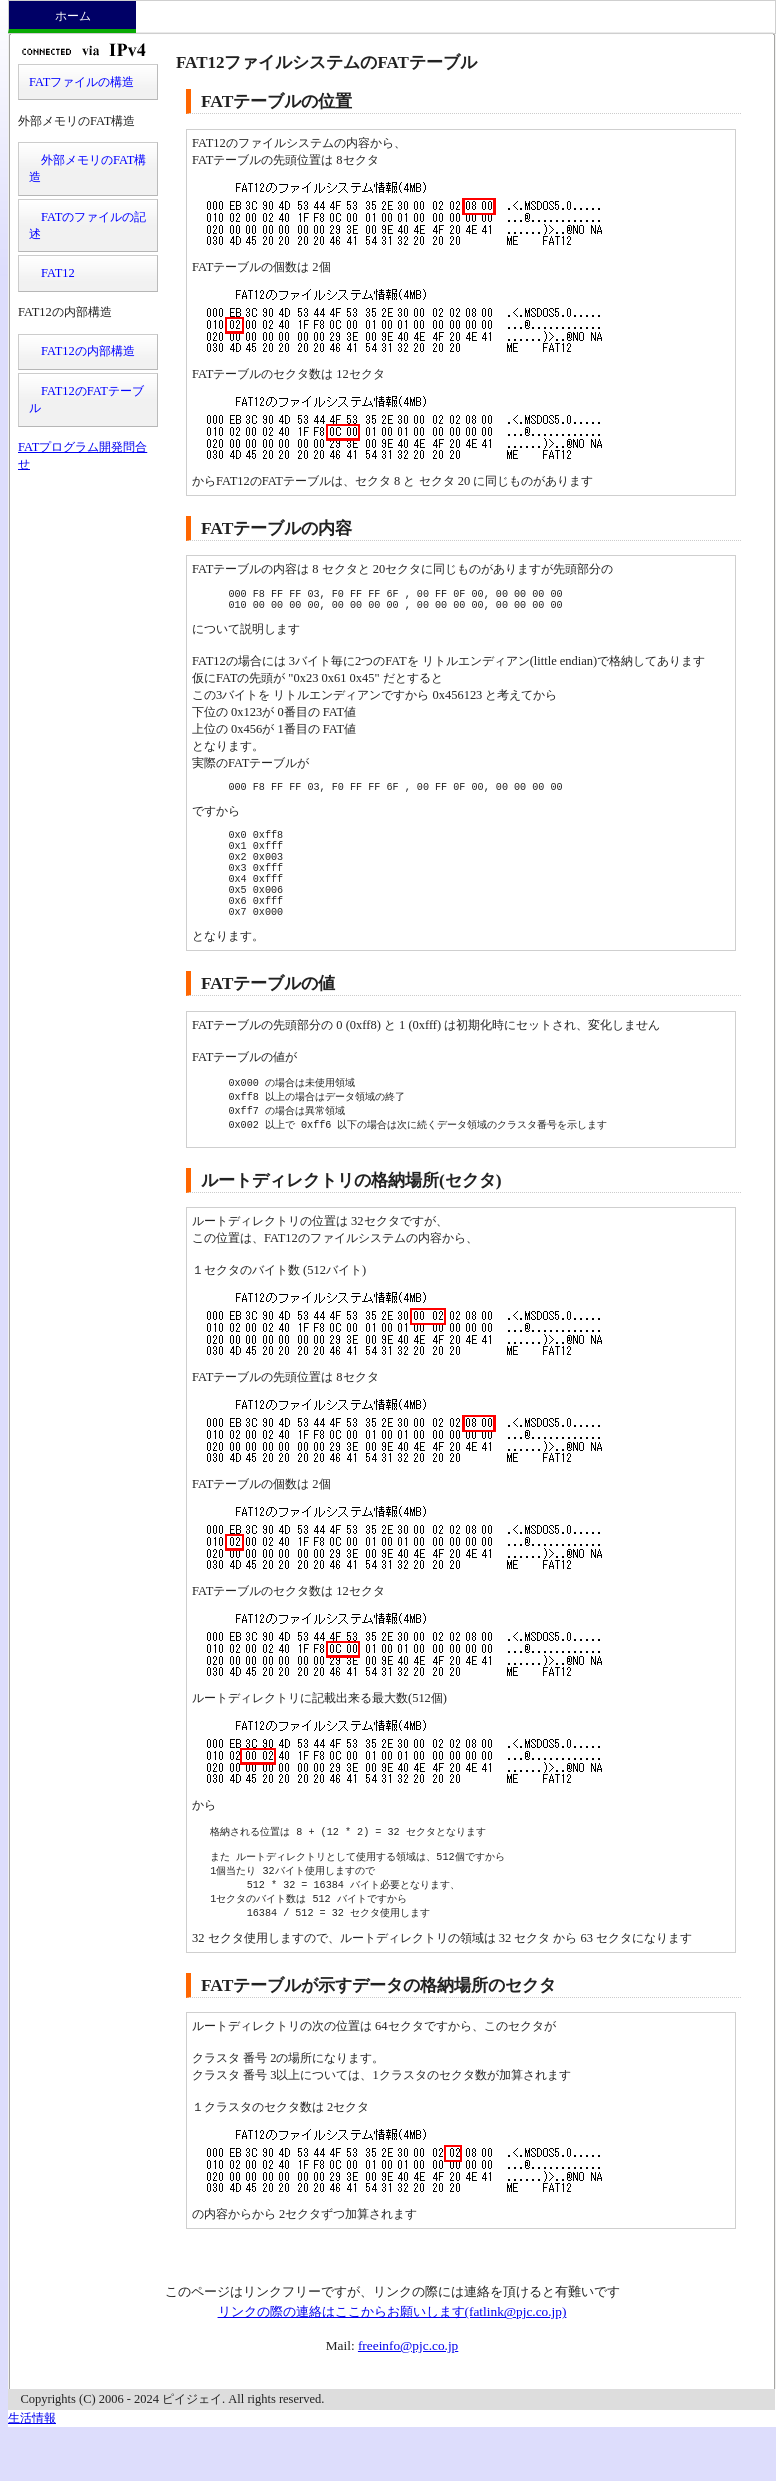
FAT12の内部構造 (82, 351)
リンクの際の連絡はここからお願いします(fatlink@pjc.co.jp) (392, 2357)
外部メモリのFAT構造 (87, 168)
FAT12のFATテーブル (86, 399)
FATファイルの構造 (81, 82)
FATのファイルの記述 (87, 225)
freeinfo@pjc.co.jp (408, 2391)
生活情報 (32, 2464)
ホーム (73, 16)
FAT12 (52, 273)
